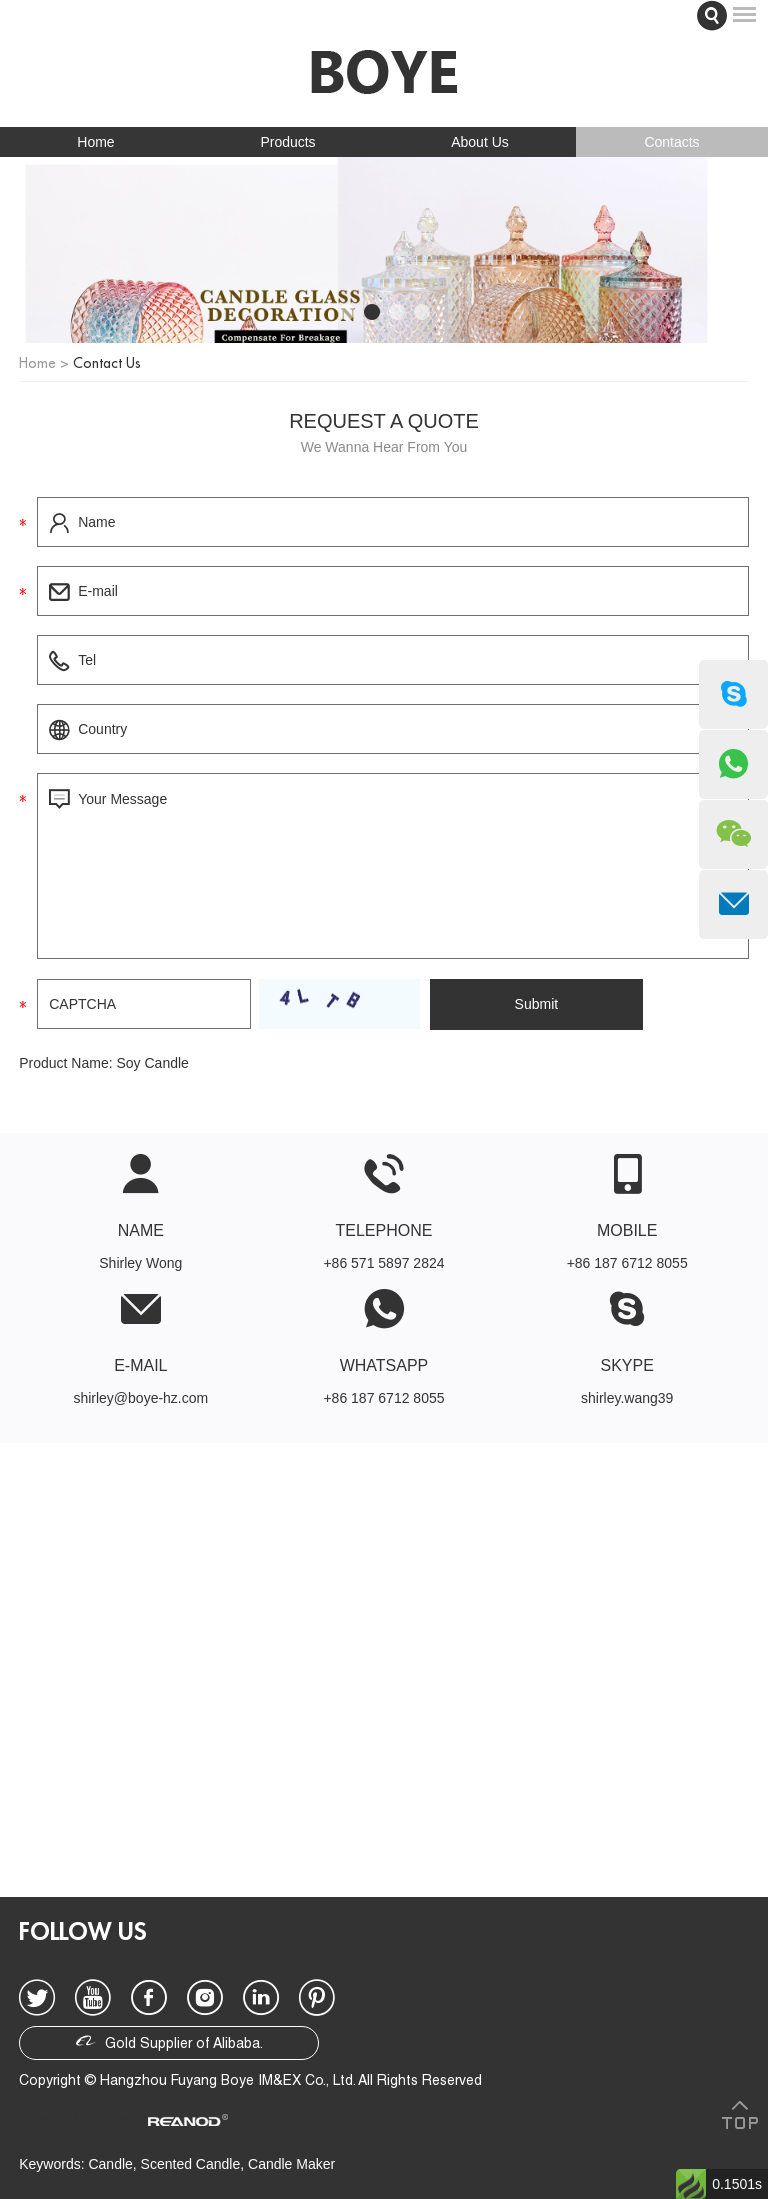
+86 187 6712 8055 (383, 1398)
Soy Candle (152, 1063)
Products (287, 142)
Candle (110, 2164)
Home (95, 142)
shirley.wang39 (627, 1398)
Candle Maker (291, 2164)
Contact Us (107, 363)
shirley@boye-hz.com (140, 1398)
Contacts (671, 142)
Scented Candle (191, 2164)
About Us (480, 142)
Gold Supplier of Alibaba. (169, 2041)
